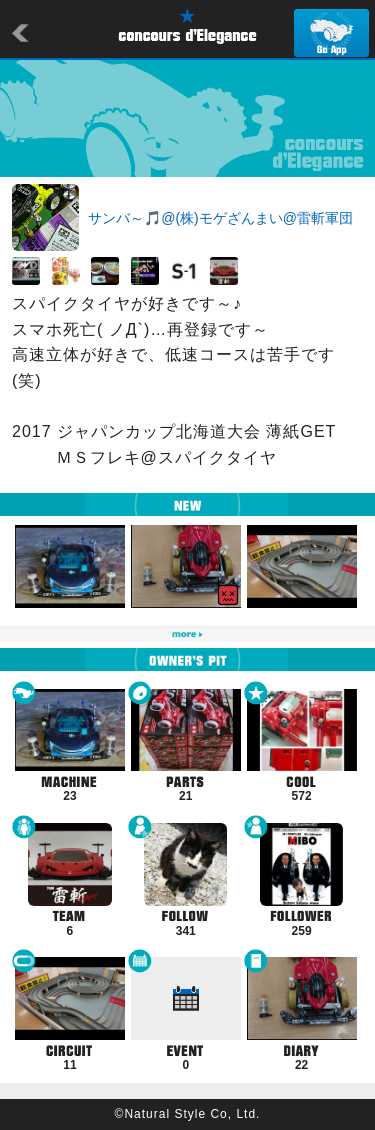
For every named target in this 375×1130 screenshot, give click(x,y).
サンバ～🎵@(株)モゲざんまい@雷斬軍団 (220, 218)
